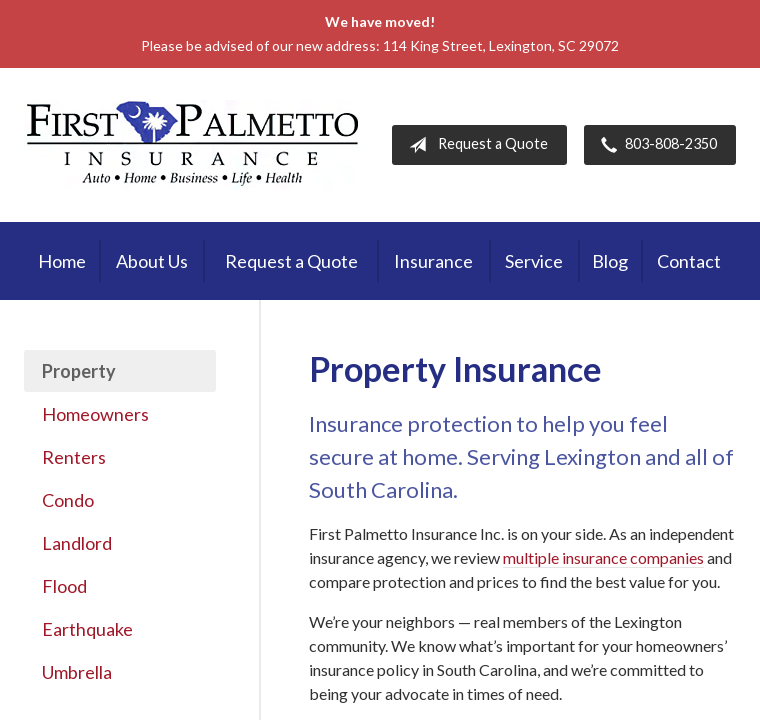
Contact (689, 261)
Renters (74, 457)
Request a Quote (474, 145)
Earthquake (87, 629)
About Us (152, 261)
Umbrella (77, 672)
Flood (64, 586)
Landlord (77, 543)
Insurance (433, 261)
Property (79, 371)
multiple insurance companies (603, 557)
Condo (68, 500)
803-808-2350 (655, 145)
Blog (610, 261)
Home (62, 261)
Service (534, 261)
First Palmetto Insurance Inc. (193, 145)
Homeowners (95, 414)
